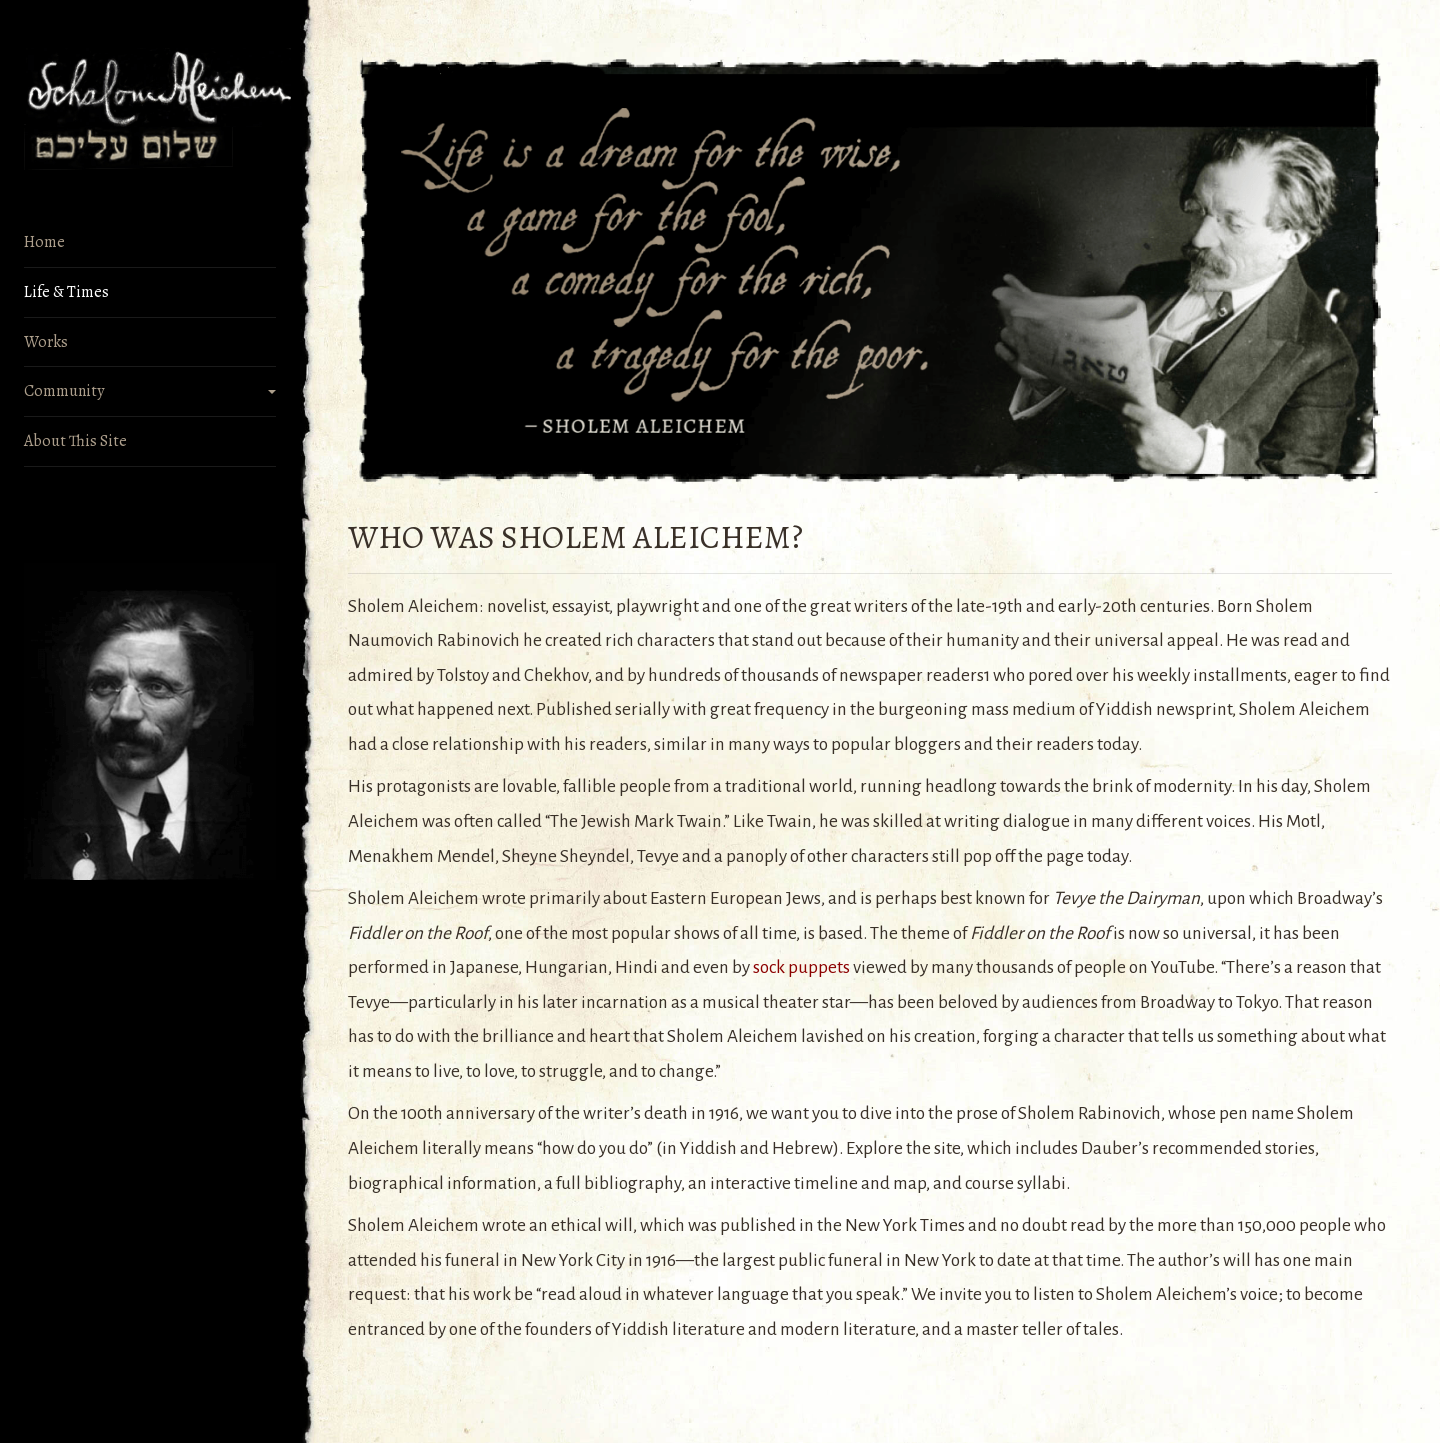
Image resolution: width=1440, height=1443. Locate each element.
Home (44, 242)
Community (64, 391)
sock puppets (801, 967)
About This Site (75, 441)
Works (46, 342)
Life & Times (66, 292)
